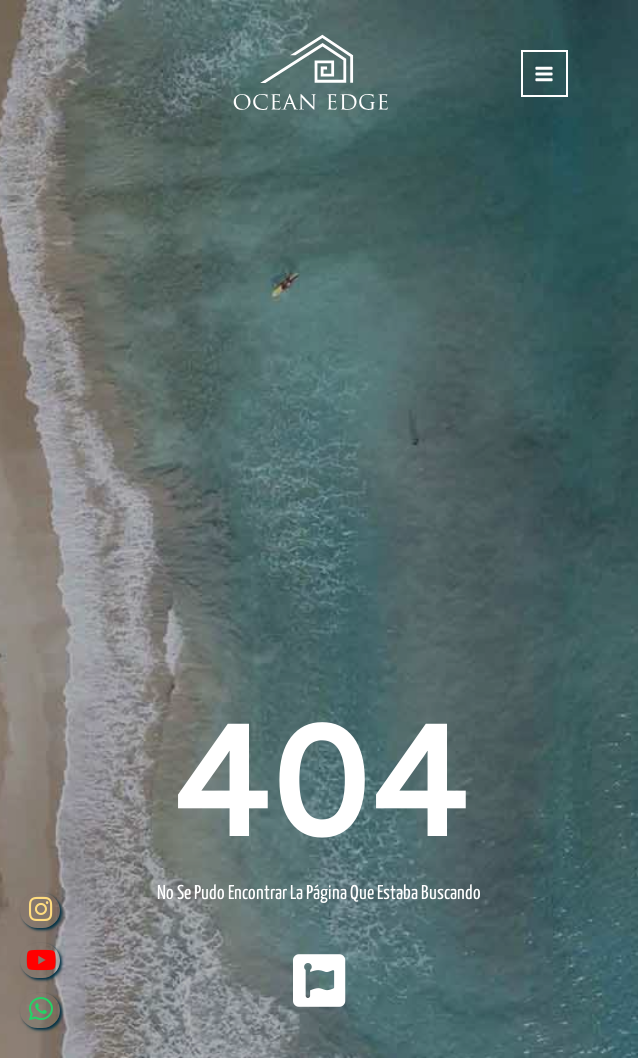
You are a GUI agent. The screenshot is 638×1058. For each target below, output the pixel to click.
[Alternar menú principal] (544, 73)
